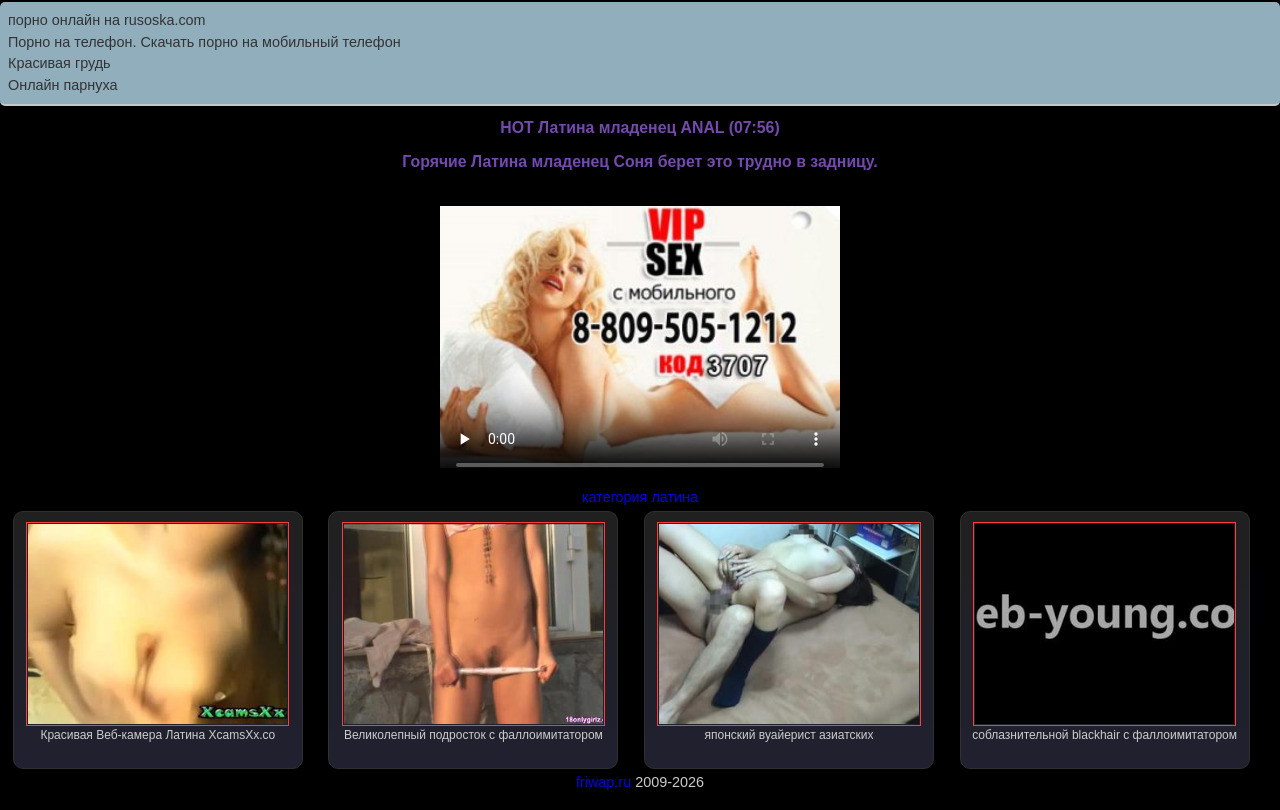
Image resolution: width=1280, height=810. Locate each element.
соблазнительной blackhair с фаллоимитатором (1104, 632)
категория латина (640, 497)
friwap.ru (603, 782)
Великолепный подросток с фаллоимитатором (473, 632)
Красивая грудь (59, 63)
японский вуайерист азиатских (788, 632)
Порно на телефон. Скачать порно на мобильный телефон (204, 42)
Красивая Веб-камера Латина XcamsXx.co (157, 632)
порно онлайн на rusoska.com (107, 20)
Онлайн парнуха (63, 85)
